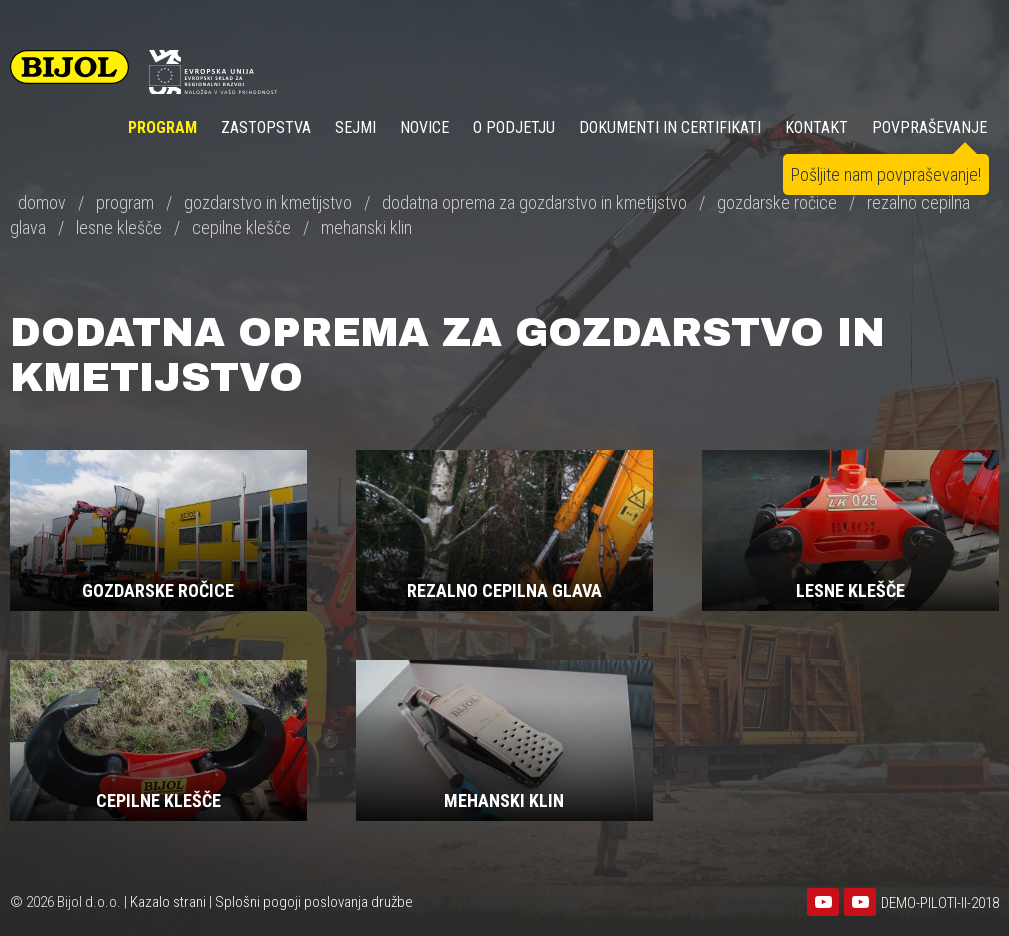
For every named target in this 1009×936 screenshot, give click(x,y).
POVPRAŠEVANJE (929, 127)
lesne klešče (119, 227)
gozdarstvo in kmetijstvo (268, 202)
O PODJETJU (514, 127)
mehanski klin (366, 227)
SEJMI (355, 127)
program (125, 202)
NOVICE (424, 127)
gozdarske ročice (777, 202)
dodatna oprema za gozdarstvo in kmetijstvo (534, 202)
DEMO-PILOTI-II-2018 (940, 903)
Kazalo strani (168, 902)
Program (162, 127)
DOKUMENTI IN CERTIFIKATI (670, 127)
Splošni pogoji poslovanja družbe (314, 902)
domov (42, 202)
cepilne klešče (241, 227)
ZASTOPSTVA (266, 127)
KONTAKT (816, 127)
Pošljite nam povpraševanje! (886, 174)
